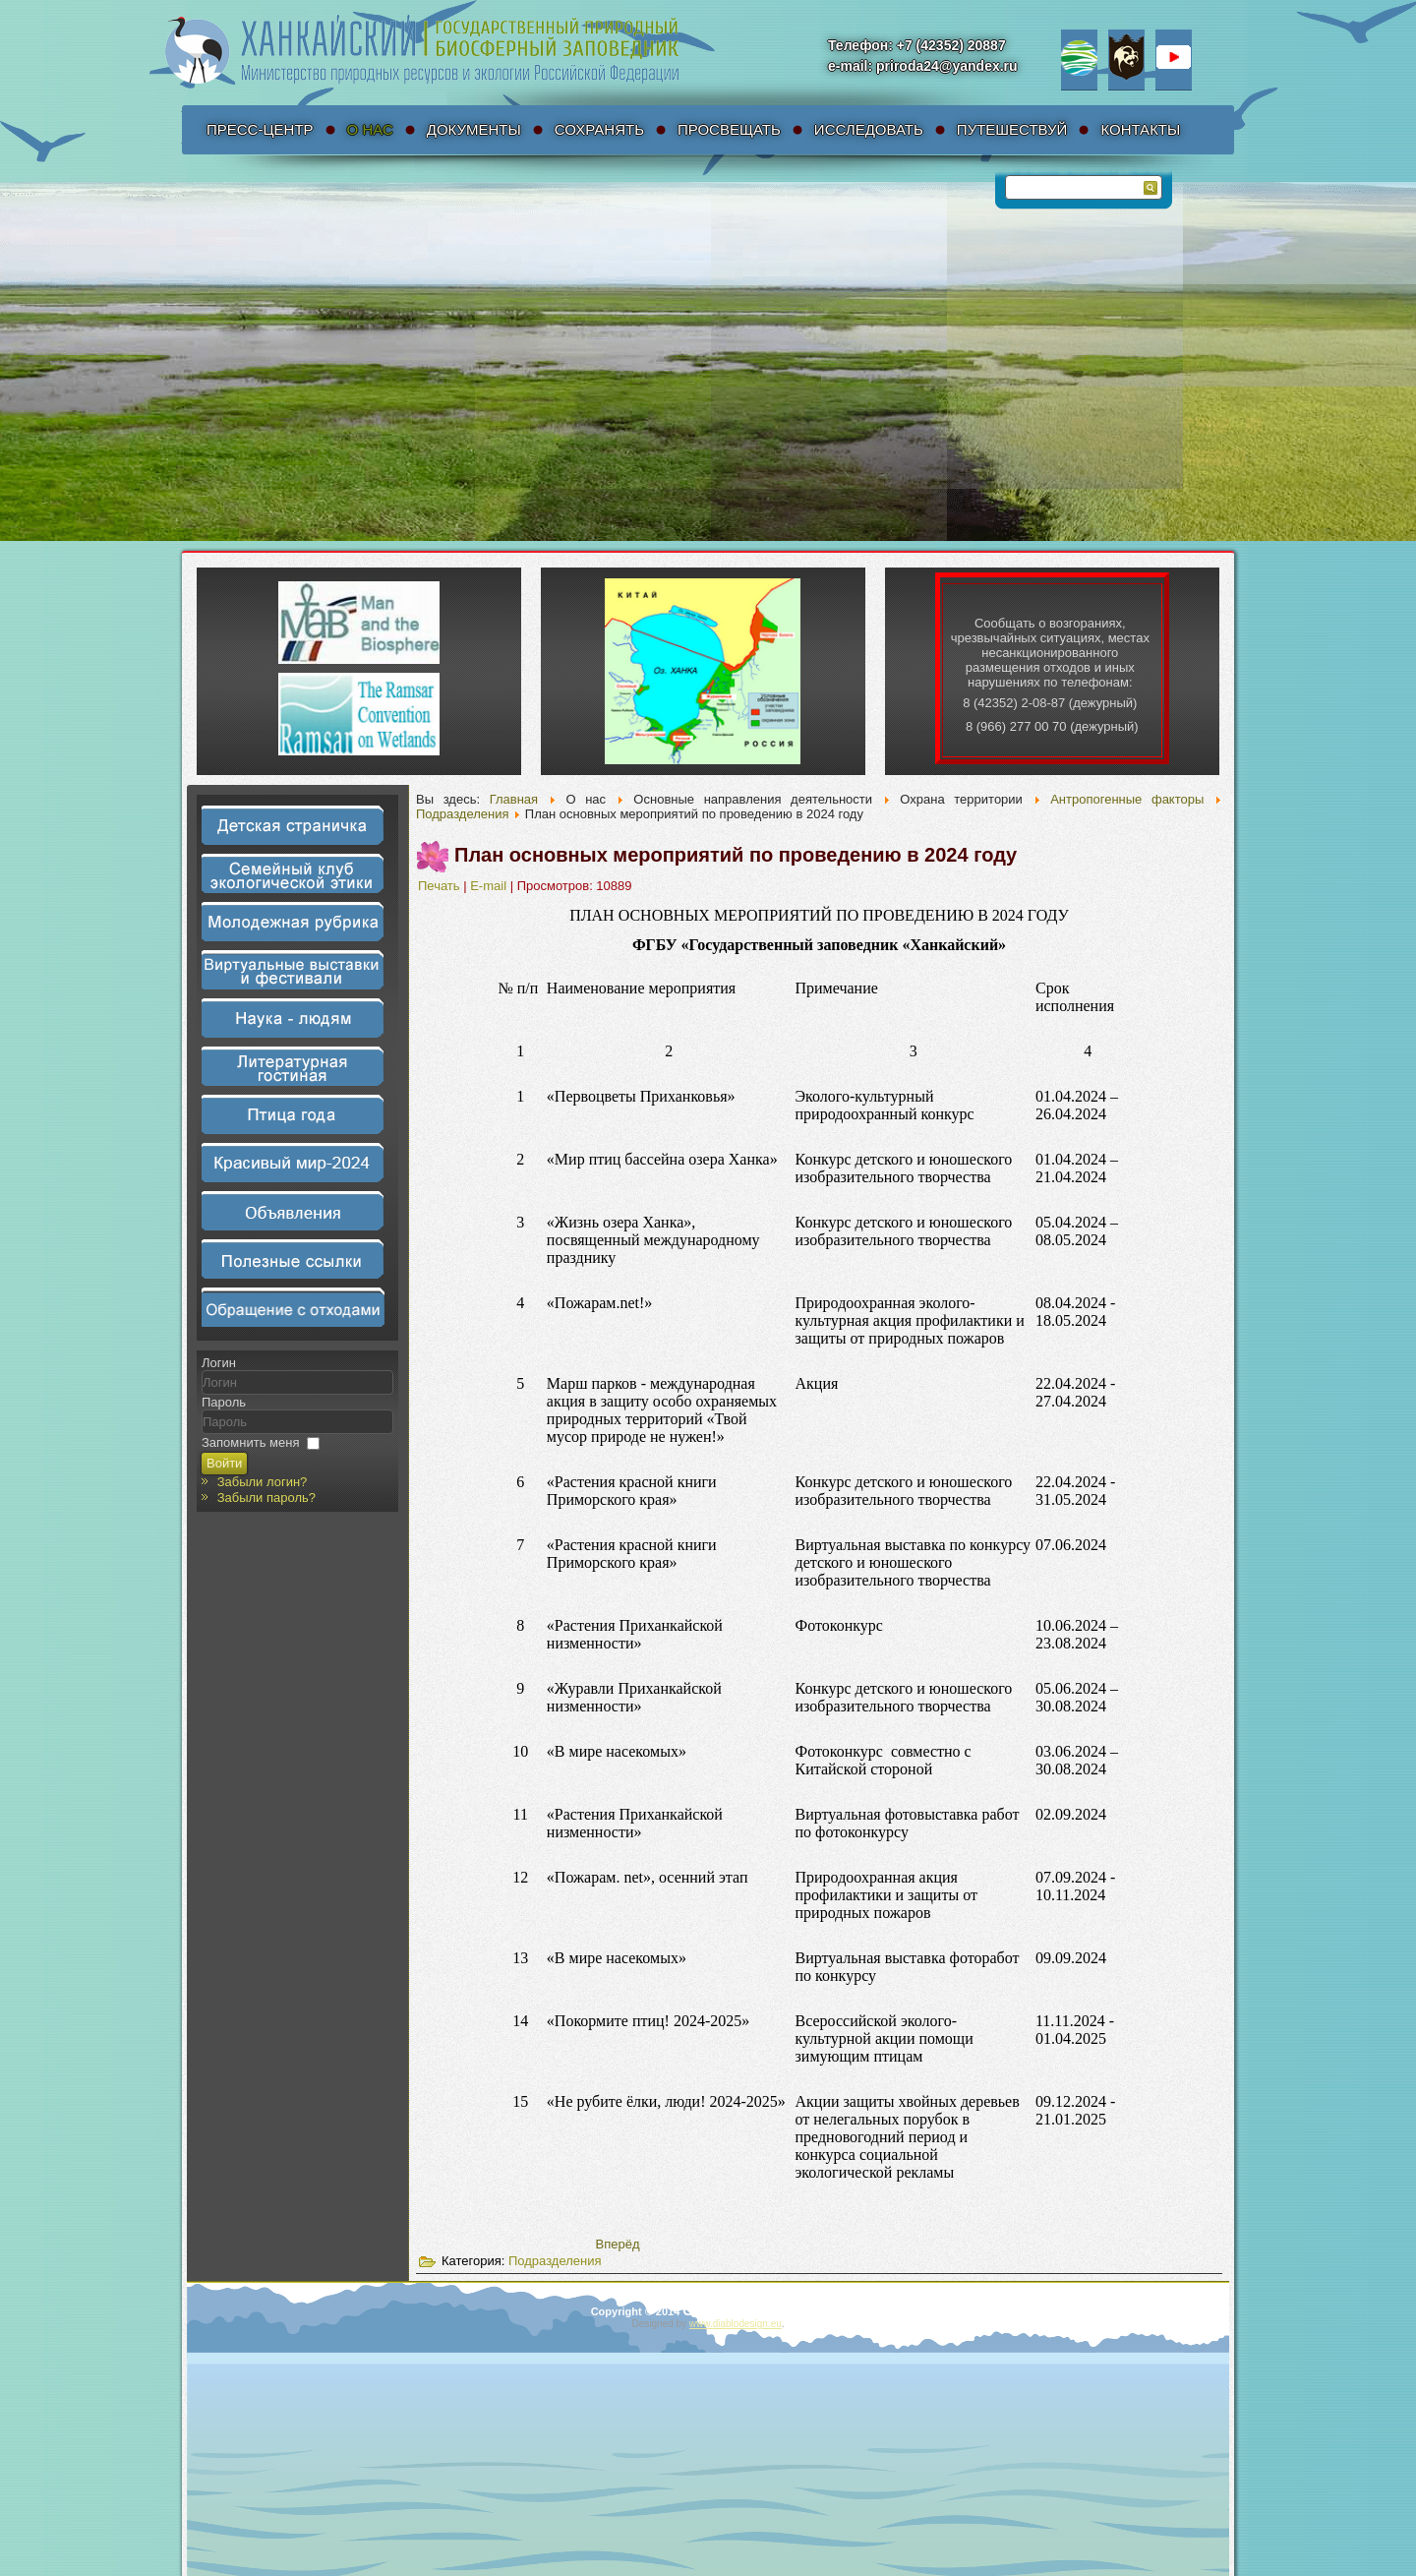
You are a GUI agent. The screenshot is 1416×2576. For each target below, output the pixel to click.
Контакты (1140, 129)
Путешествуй (1012, 129)
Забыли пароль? (266, 1497)
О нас (370, 129)
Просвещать (729, 129)
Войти (224, 1463)
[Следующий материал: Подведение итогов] (618, 2244)
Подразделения (462, 814)
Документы (474, 129)
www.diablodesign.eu (735, 2323)
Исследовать (868, 129)
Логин (219, 1362)
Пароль (224, 1402)
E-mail (489, 885)
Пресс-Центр (260, 129)
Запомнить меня (250, 1442)
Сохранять (599, 129)
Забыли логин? (262, 1481)
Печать (440, 885)
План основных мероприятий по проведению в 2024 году (735, 855)
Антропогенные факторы (1127, 799)
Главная (514, 799)
